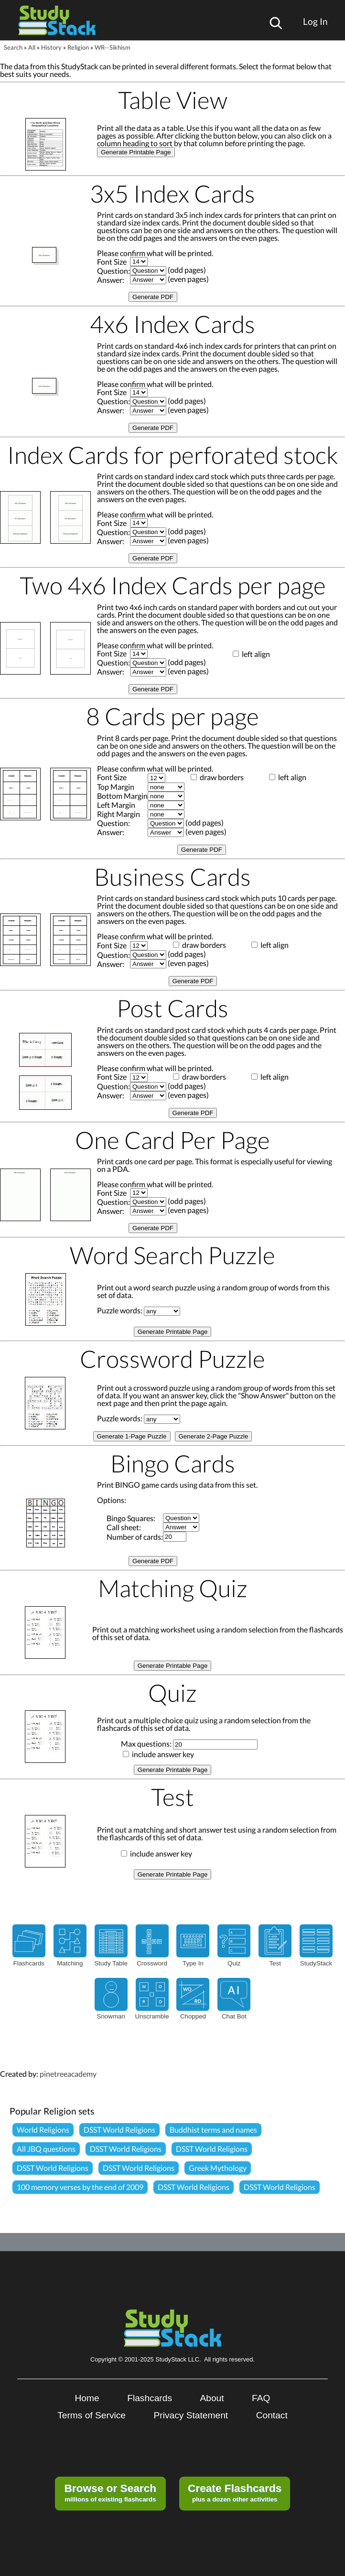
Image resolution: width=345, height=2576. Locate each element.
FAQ (261, 2398)
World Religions (43, 2129)
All (31, 47)
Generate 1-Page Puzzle (132, 1436)
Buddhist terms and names (213, 2129)
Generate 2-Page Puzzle (213, 1436)
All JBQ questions (46, 2148)
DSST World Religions (119, 2129)
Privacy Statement (191, 2415)
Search (13, 47)
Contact (272, 2415)
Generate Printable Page (136, 152)
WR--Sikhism (112, 47)
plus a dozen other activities (234, 2492)
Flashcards (149, 2398)
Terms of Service (91, 2415)
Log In (315, 21)
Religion (78, 47)
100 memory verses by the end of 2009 (80, 2186)
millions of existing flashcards (110, 2492)
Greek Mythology (218, 2167)
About (212, 2398)
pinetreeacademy (68, 2073)
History (51, 47)
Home (87, 2398)
